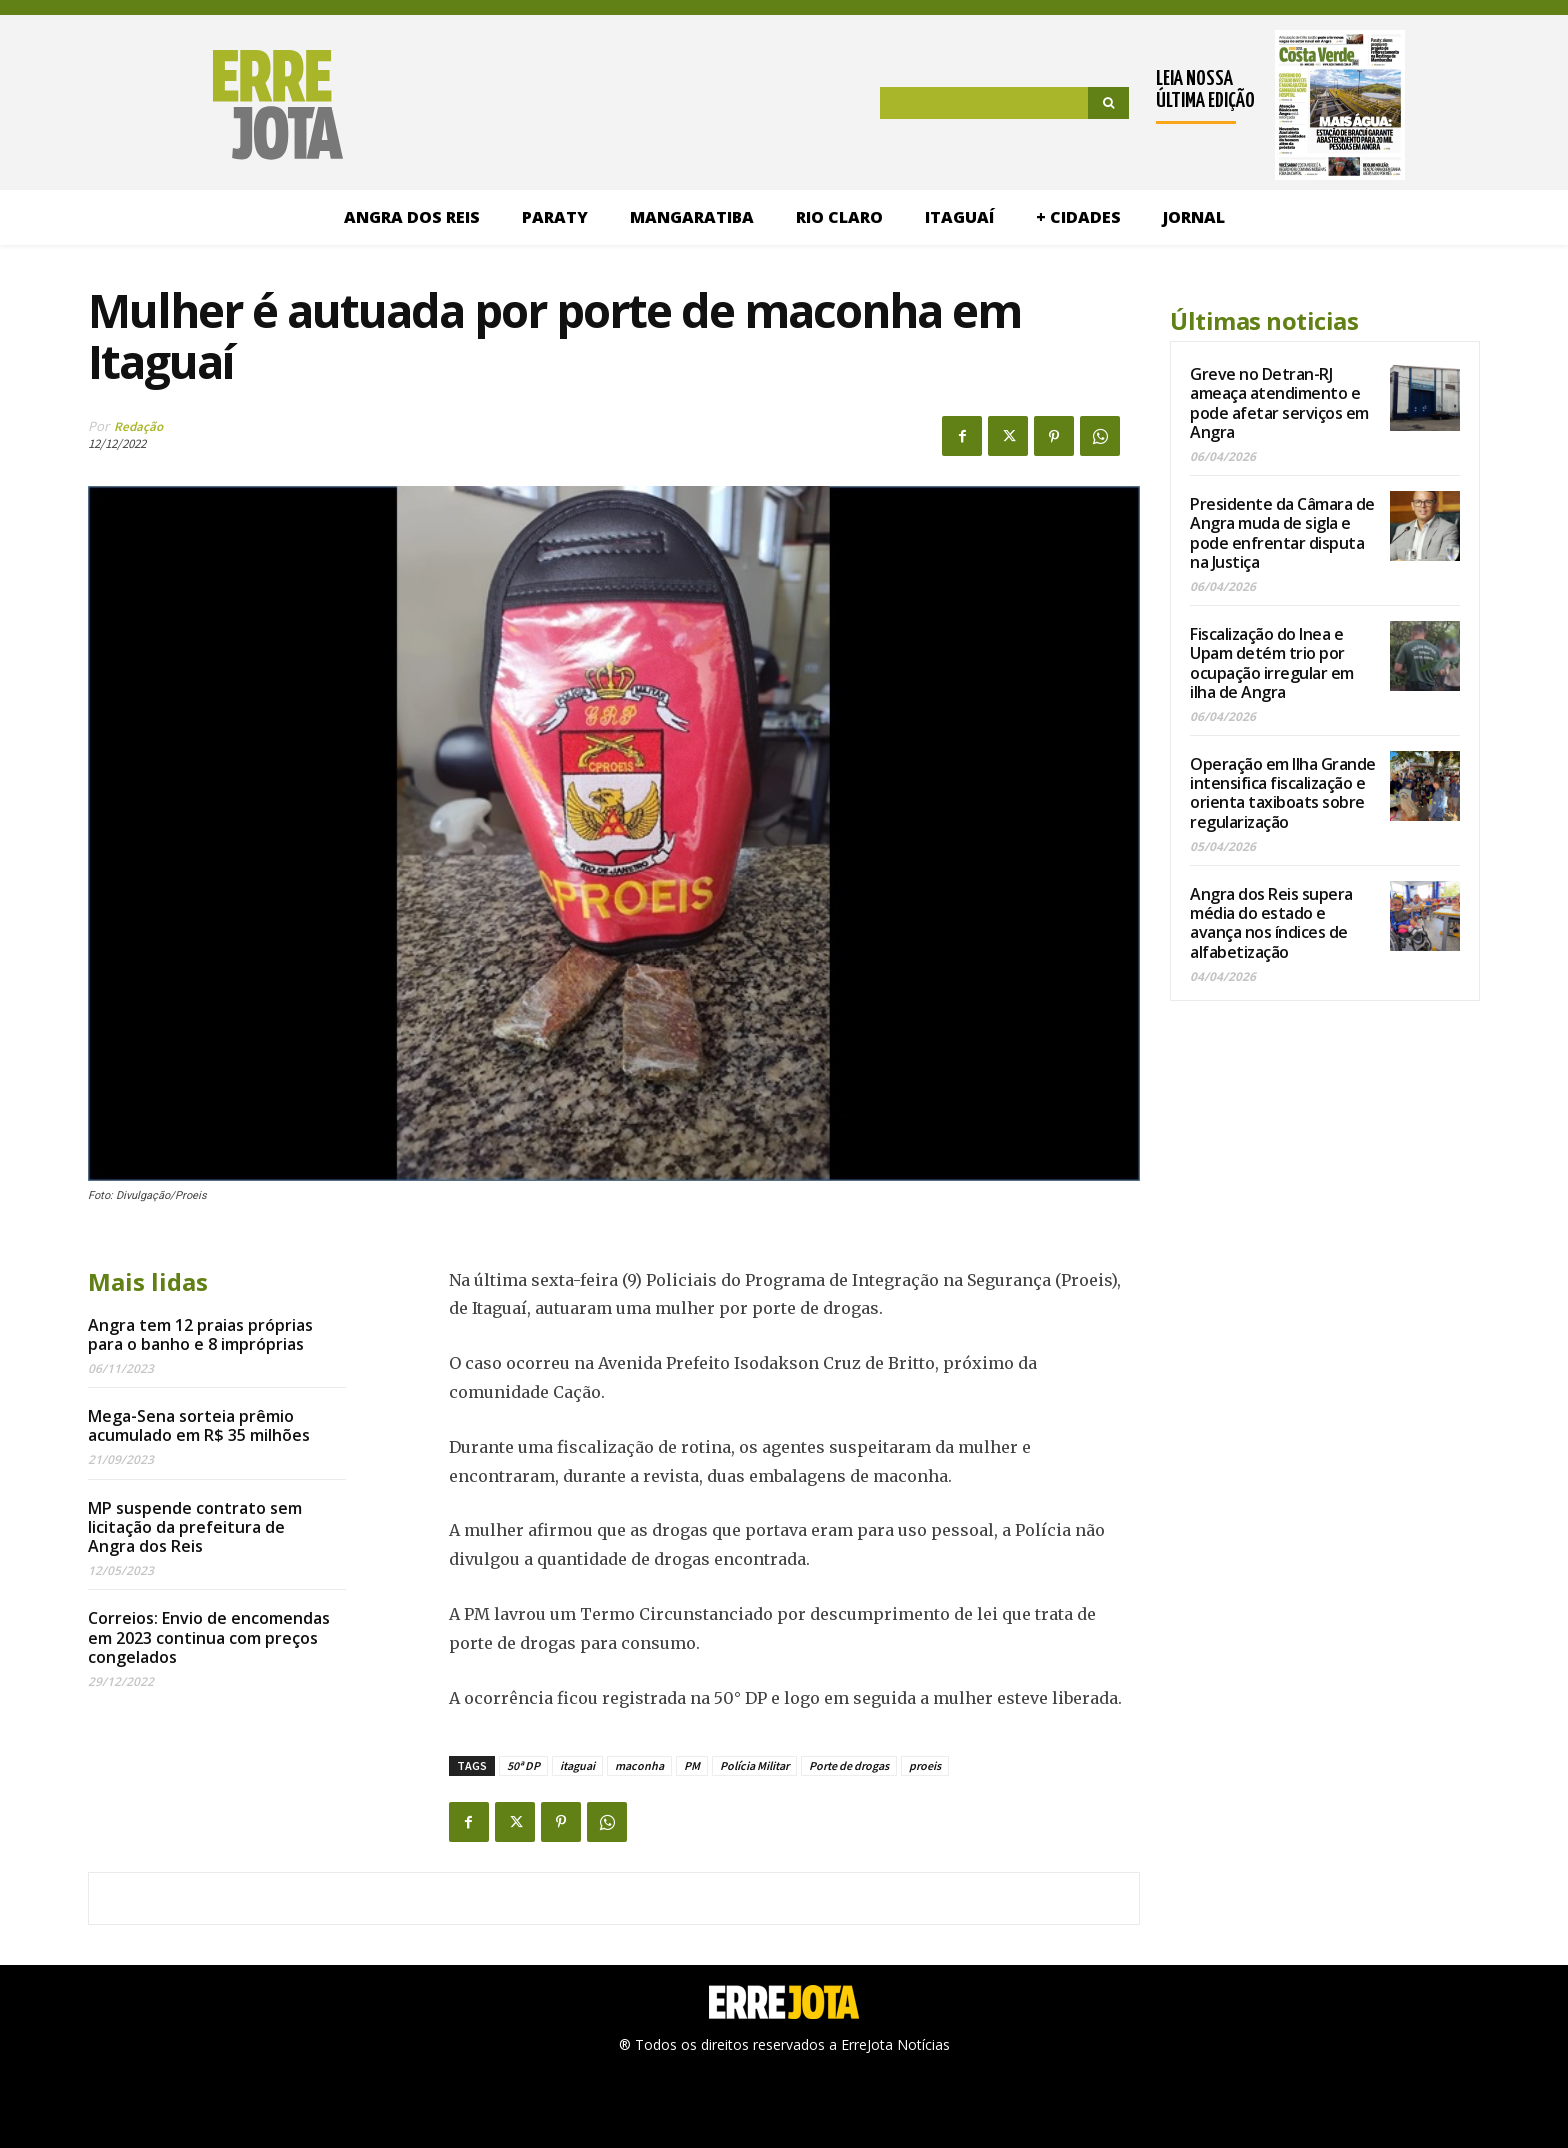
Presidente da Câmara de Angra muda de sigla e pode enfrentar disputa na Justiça (1282, 533)
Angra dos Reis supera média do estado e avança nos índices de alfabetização (1271, 923)
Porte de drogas (849, 1765)
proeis (925, 1765)
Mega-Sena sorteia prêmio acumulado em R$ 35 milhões (199, 1425)
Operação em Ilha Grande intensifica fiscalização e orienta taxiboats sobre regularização (1283, 793)
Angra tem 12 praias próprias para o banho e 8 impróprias (200, 1334)
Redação (138, 426)
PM (692, 1765)
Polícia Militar (754, 1765)
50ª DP (523, 1765)
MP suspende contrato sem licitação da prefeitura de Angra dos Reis (195, 1527)
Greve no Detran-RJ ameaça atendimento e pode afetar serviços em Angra (1279, 403)
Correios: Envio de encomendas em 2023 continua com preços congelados (209, 1637)
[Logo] (183, 105)
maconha (639, 1765)
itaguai (577, 1765)
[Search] (1108, 103)
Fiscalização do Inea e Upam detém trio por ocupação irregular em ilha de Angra (1272, 663)
